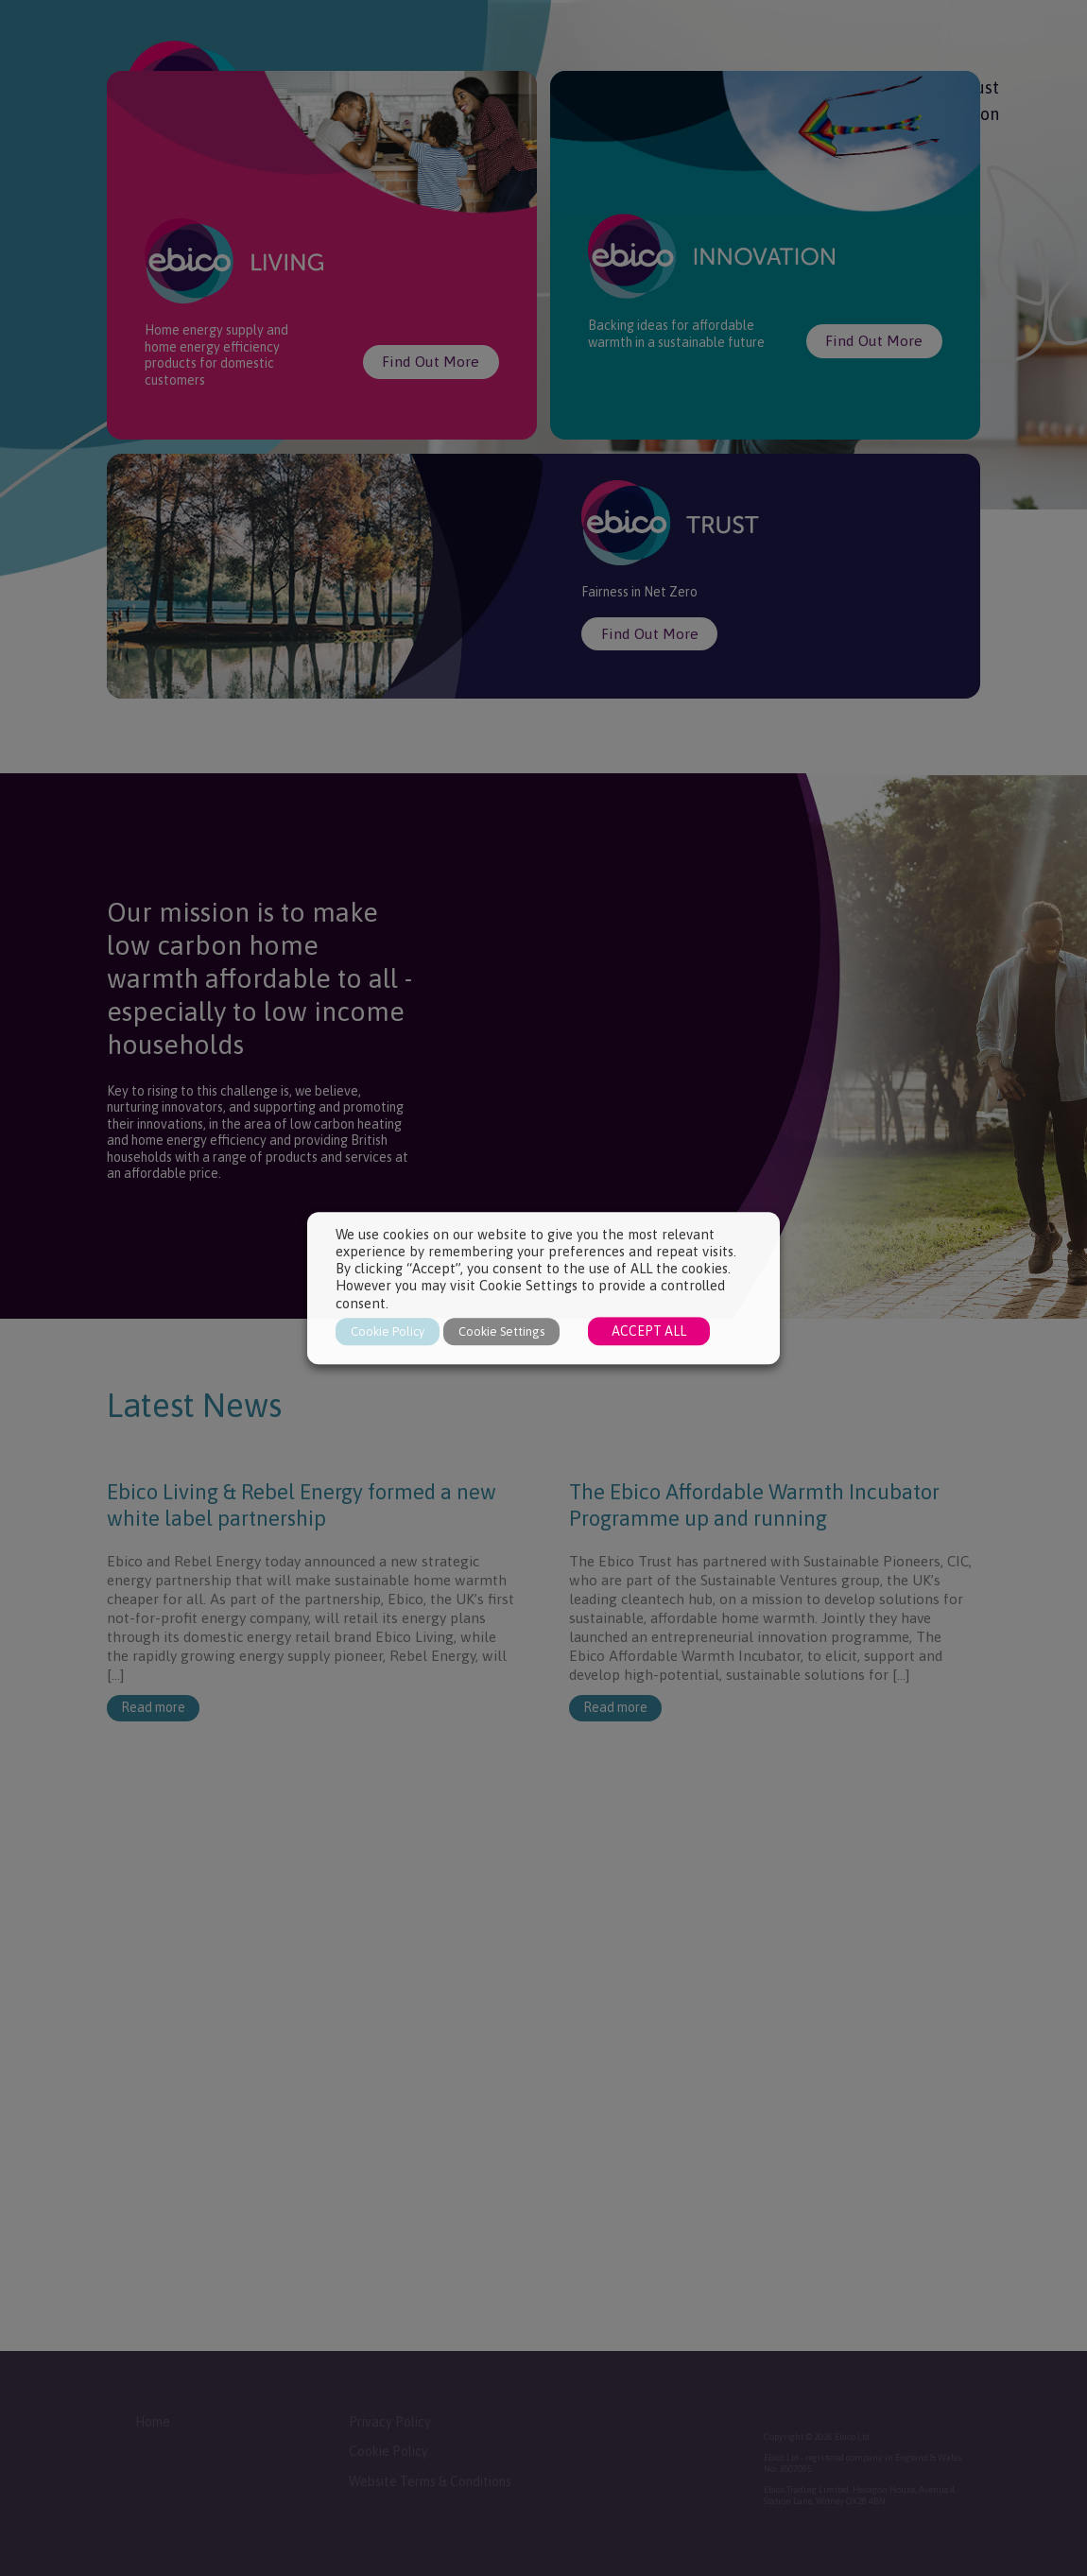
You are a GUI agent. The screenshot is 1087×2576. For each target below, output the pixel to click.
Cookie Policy (387, 1331)
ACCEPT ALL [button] (649, 1331)
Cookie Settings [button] (501, 1331)
